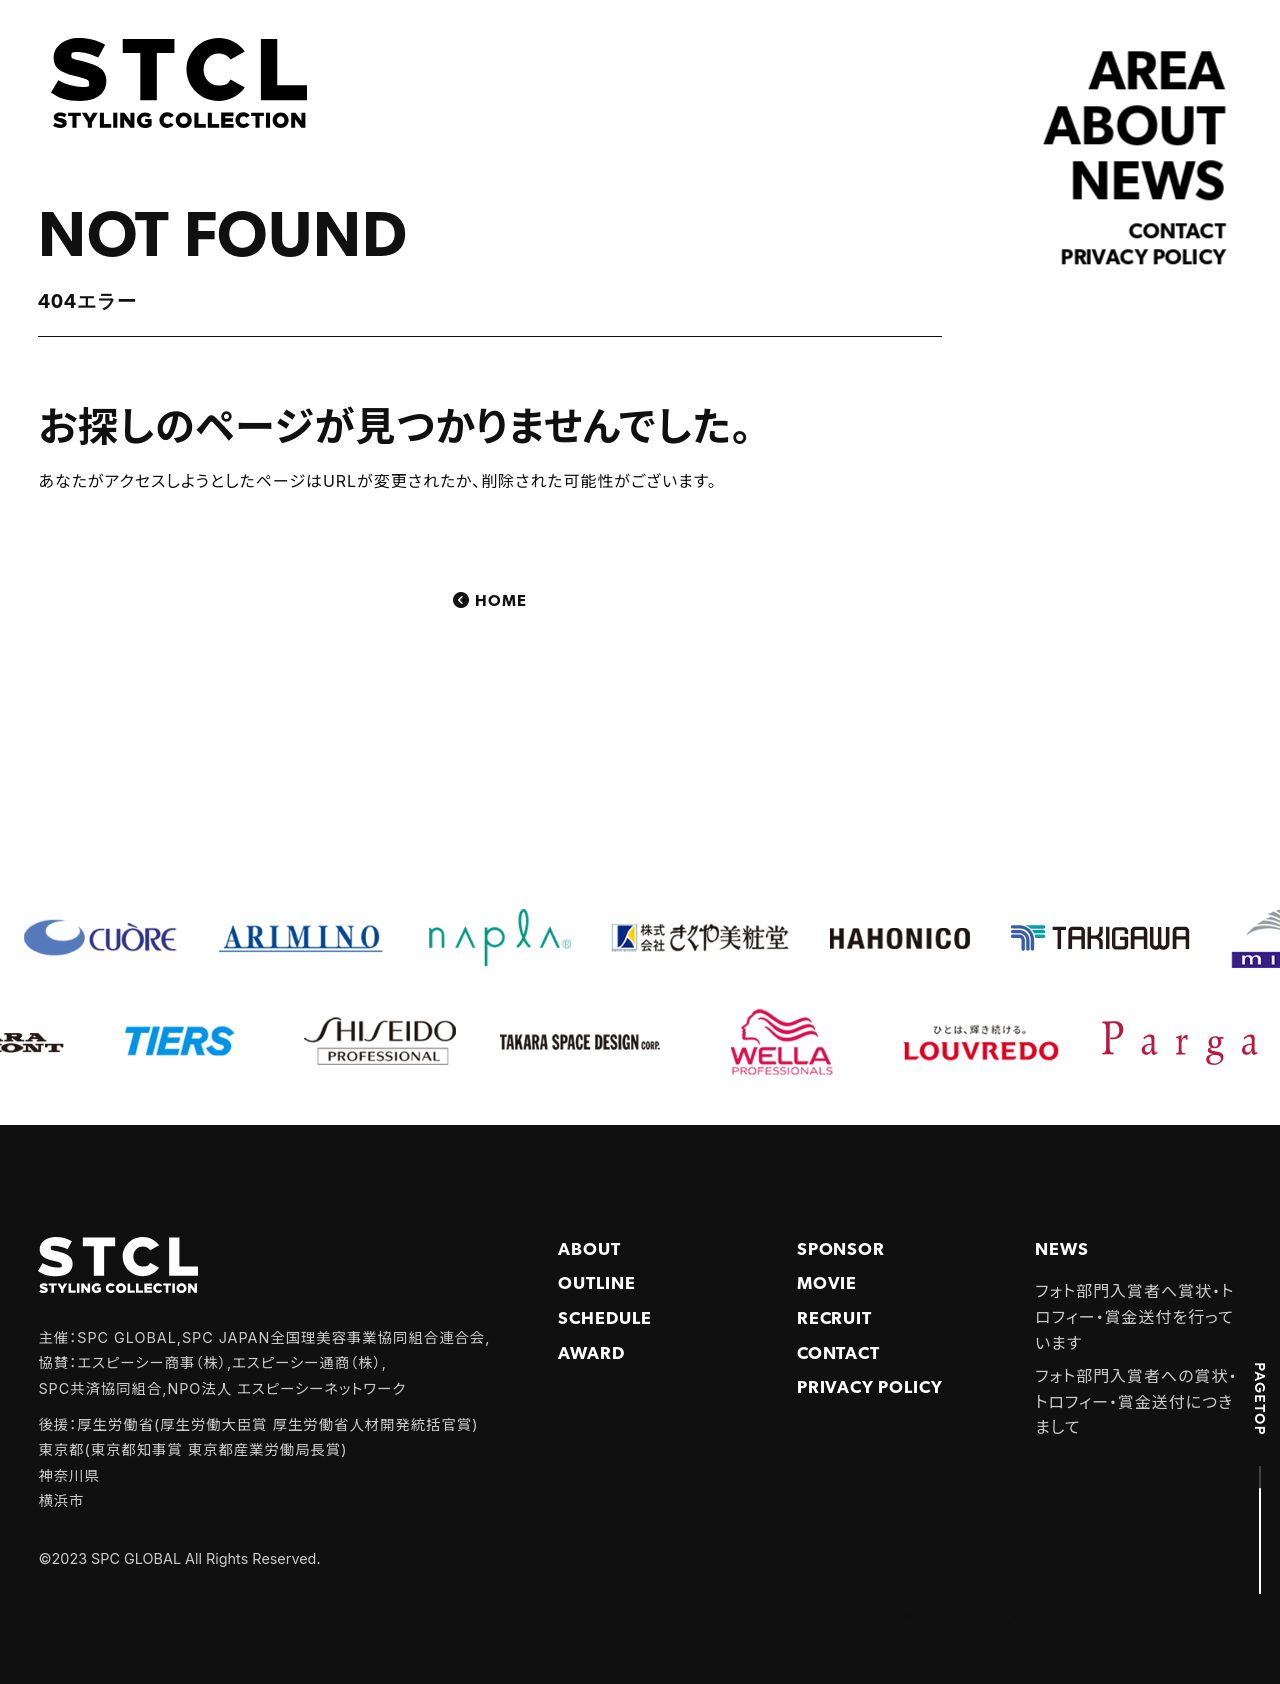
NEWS (1148, 184)
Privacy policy (1144, 259)
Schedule (605, 1319)
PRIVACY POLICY (870, 1388)
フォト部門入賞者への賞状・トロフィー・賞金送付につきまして (1136, 1401)
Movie (827, 1284)
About (589, 1250)
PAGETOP (1260, 1399)
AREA (1157, 75)
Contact (1177, 233)
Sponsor (841, 1250)
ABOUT (1135, 130)
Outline (597, 1284)
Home (501, 602)
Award (591, 1354)
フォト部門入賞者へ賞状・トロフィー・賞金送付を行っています (1134, 1316)
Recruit (835, 1319)
